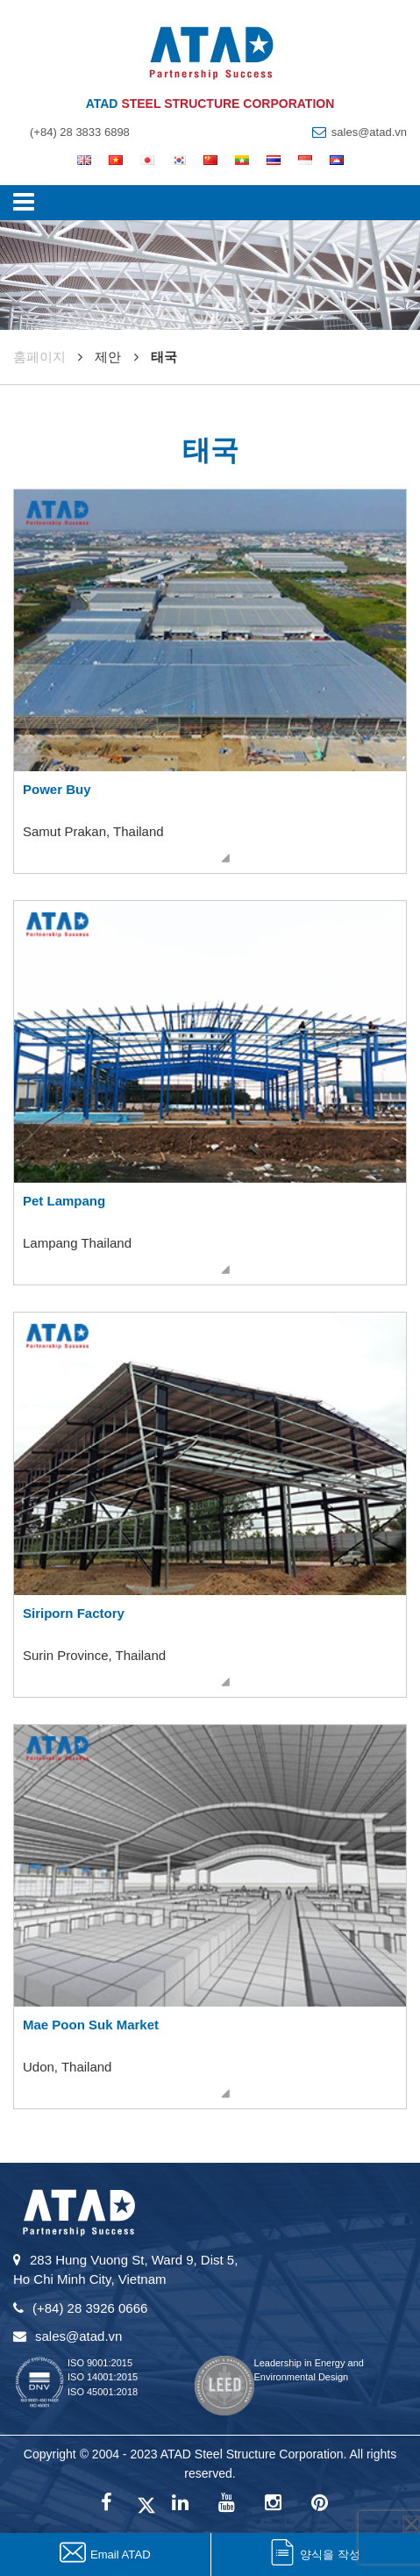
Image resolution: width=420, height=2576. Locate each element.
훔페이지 (39, 356)
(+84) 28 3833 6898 (80, 132)
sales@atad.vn (369, 132)
